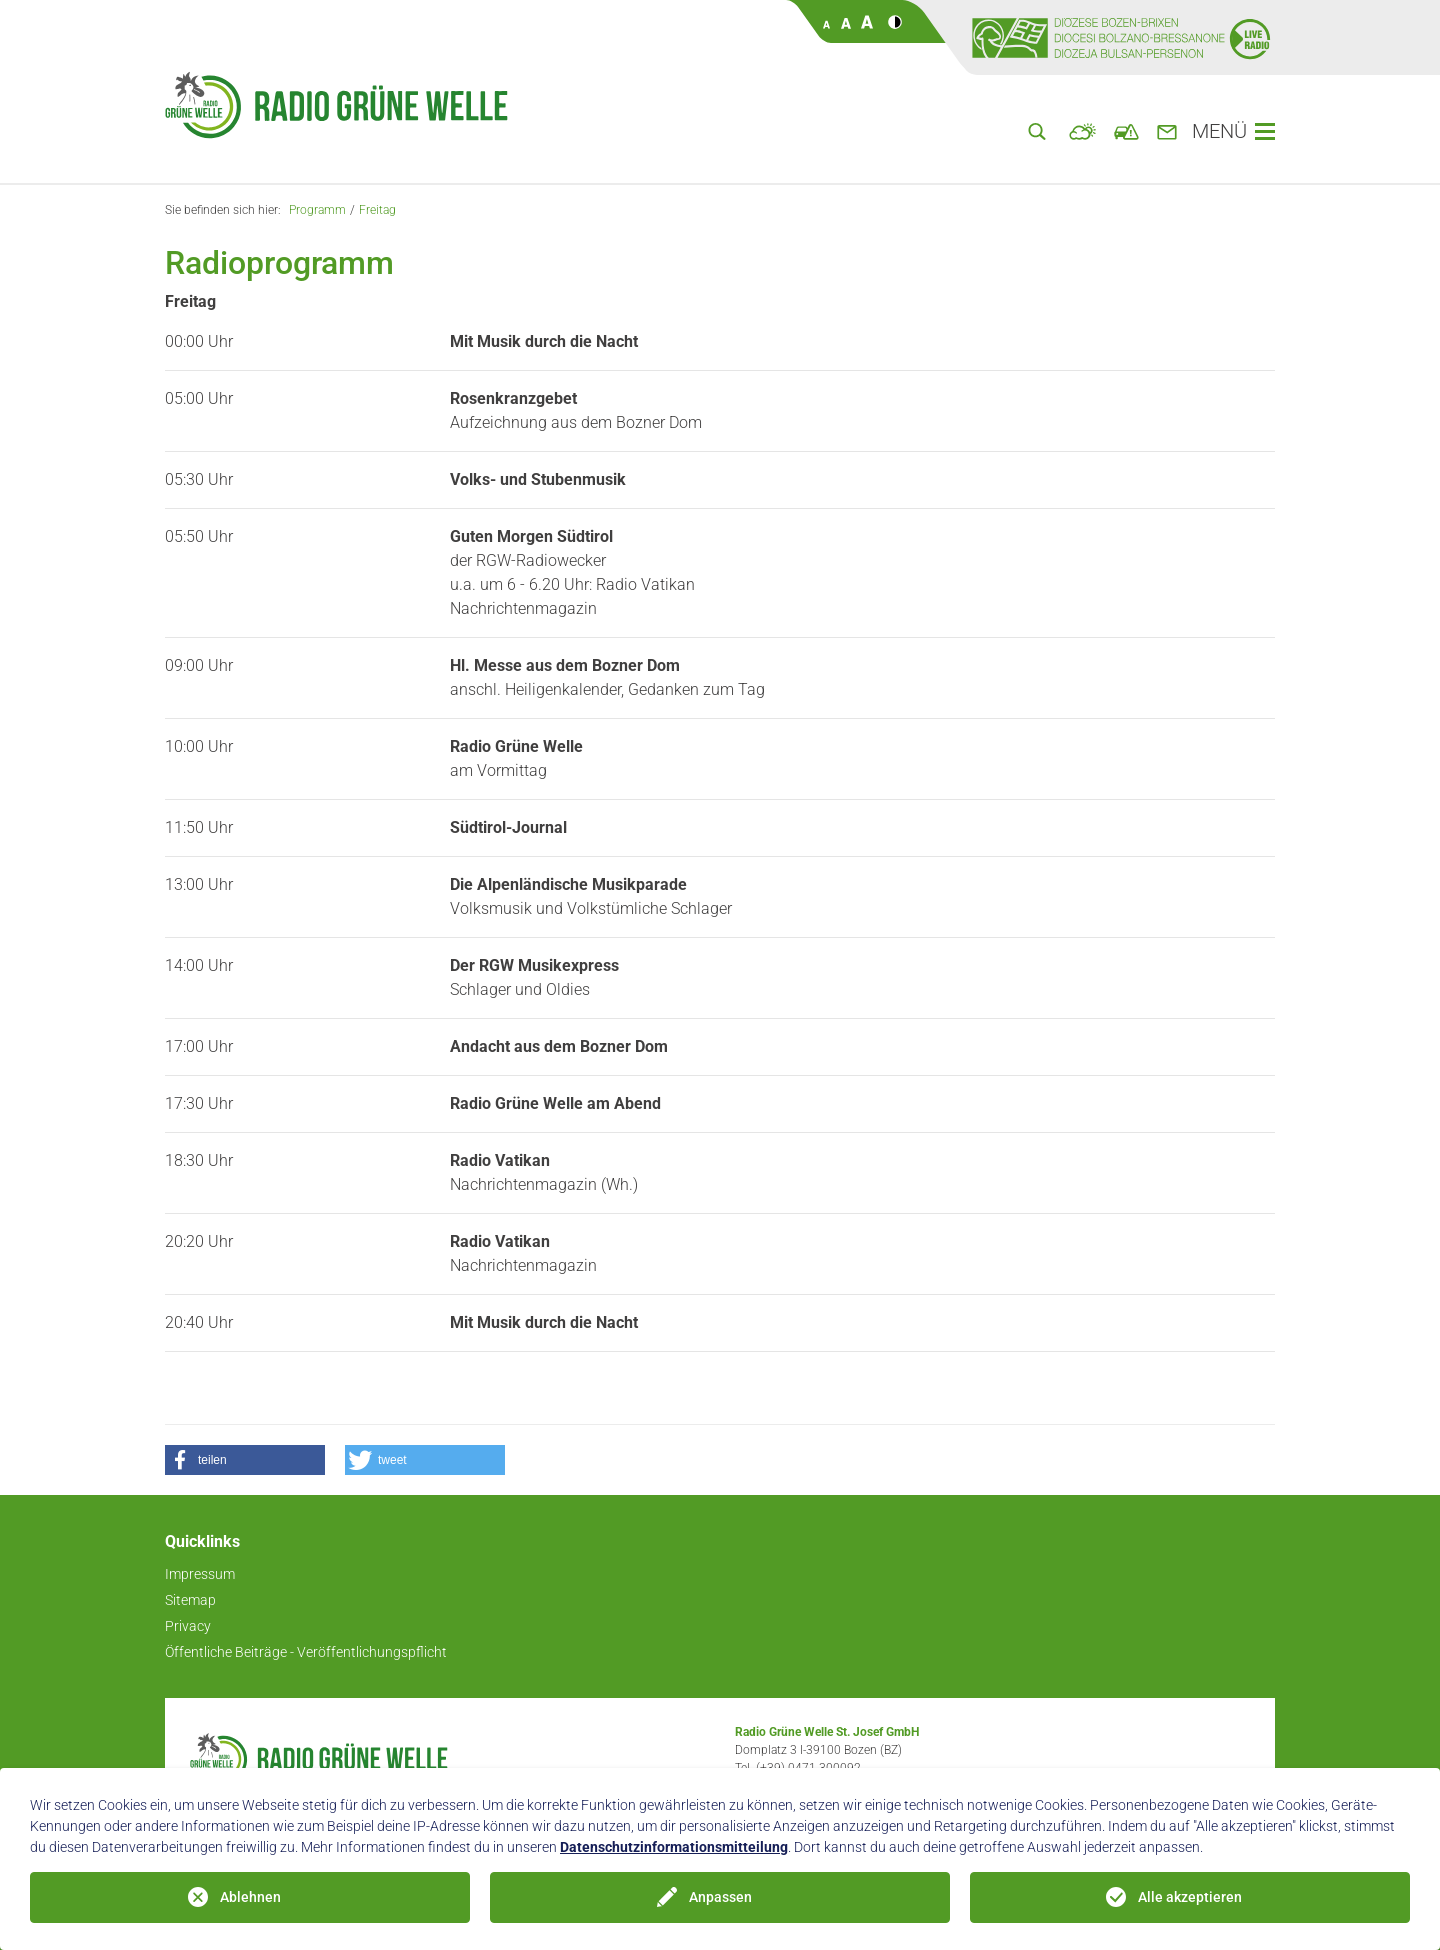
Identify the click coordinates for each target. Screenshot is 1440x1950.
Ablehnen (250, 1897)
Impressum (200, 1574)
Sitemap (190, 1600)
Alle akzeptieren (1190, 1897)
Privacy (188, 1626)
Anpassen (720, 1897)
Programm (317, 210)
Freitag (377, 210)
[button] (245, 1460)
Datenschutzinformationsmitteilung (674, 1847)
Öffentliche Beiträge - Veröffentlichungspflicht (306, 1652)
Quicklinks (202, 1541)
